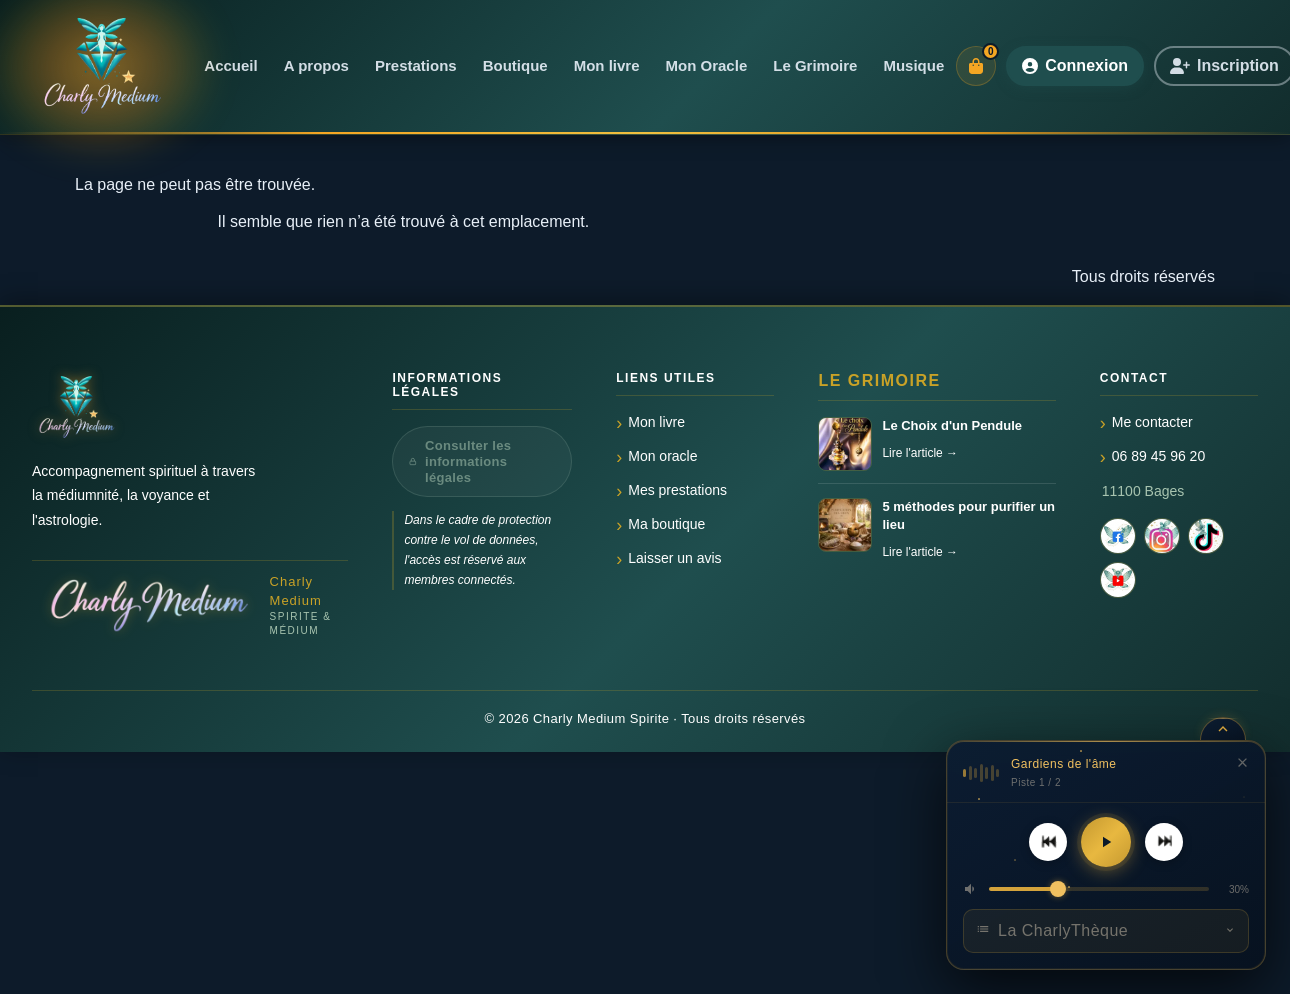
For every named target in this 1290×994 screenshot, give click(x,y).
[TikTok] (1206, 536)
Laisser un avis (674, 558)
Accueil (230, 65)
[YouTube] (1118, 580)
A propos (316, 65)
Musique (913, 65)
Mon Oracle (707, 65)
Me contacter (1152, 422)
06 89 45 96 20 (1158, 456)
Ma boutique (666, 524)
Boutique (515, 65)
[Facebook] (1118, 536)
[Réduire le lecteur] (1223, 728)
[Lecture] (1106, 842)
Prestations (416, 65)
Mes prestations (677, 490)
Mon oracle (662, 456)
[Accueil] (100, 66)
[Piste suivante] (1164, 842)
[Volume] (1099, 889)
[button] (971, 889)
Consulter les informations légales (460, 461)
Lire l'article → (920, 453)
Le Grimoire (815, 65)
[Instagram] (1162, 536)
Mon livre (607, 65)
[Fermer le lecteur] (1242, 762)
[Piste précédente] (1048, 842)
